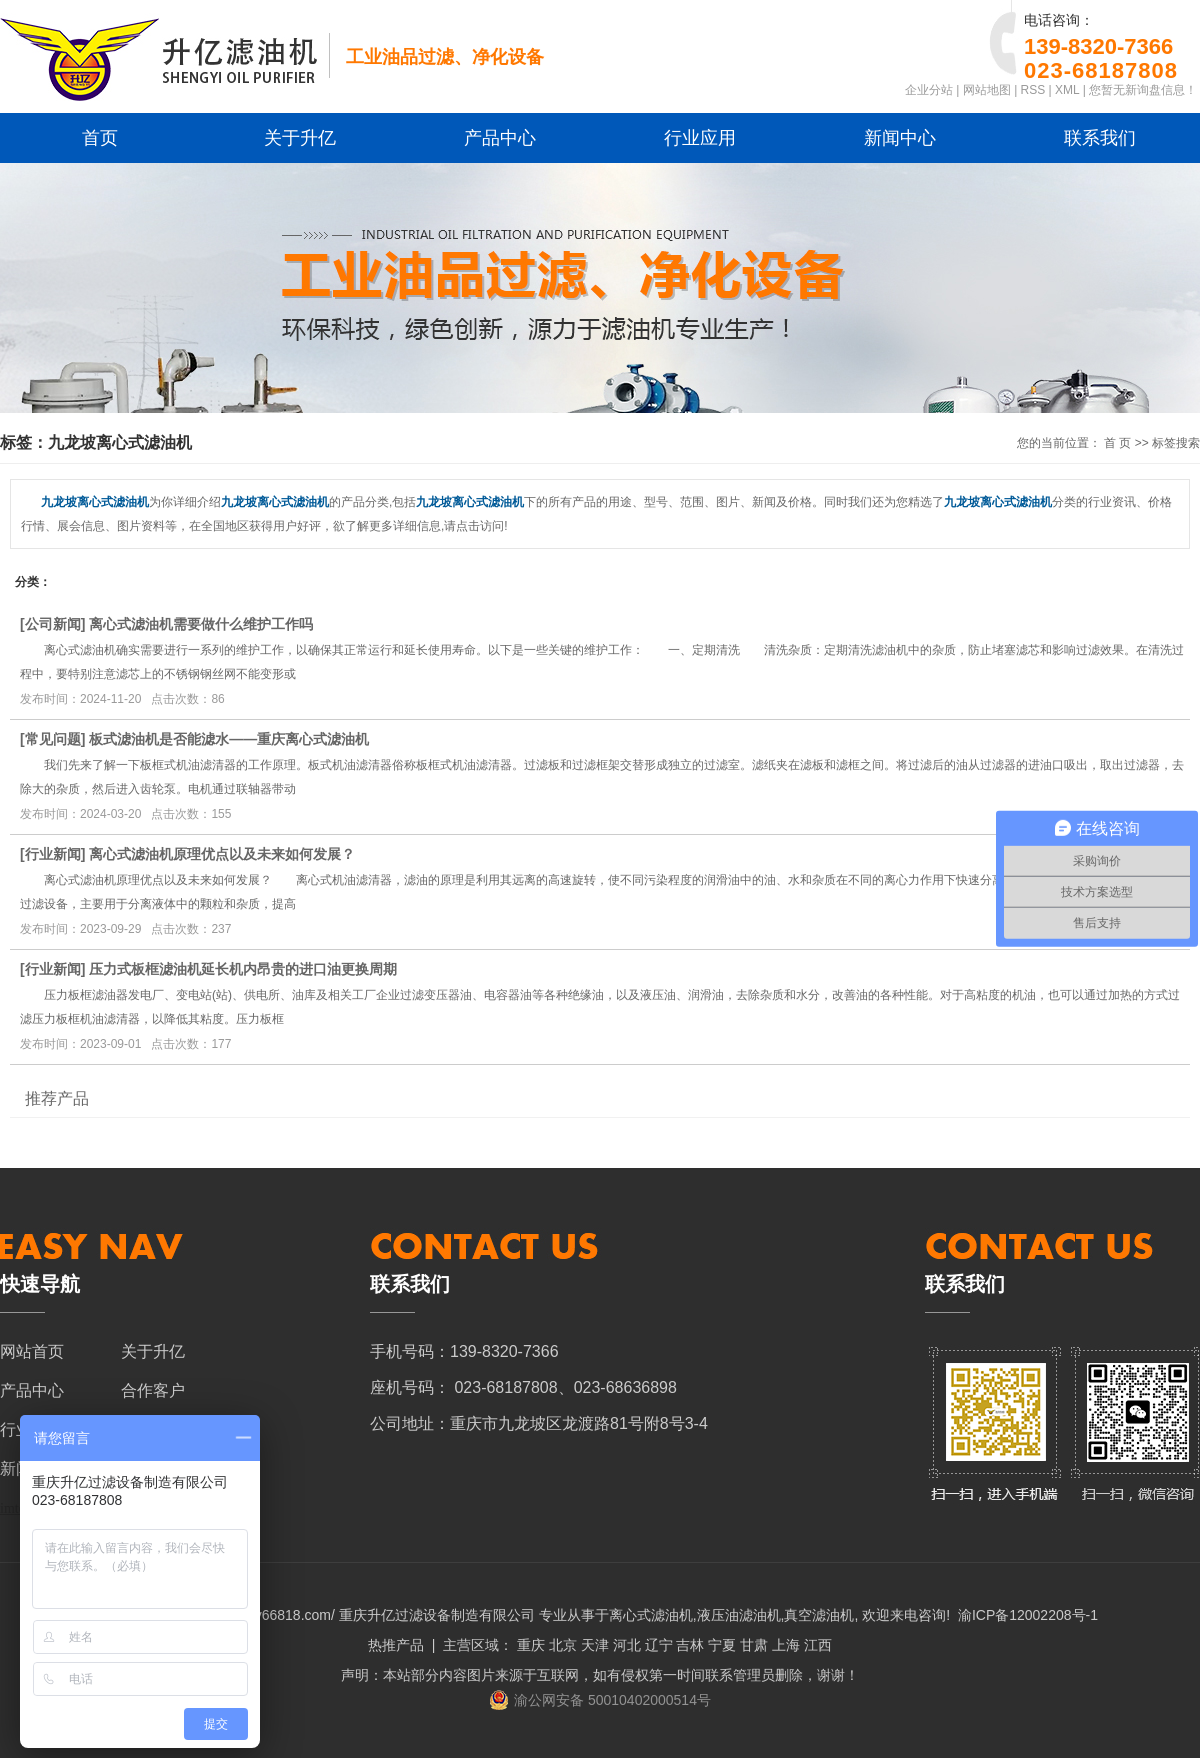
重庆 (531, 1645)
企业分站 (929, 90)
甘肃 (754, 1645)
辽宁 (659, 1645)
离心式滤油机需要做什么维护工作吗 (201, 624)
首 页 (1117, 443)
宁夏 (722, 1645)
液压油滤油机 (739, 1615)
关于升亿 (300, 138)
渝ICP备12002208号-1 (1028, 1615)
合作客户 (153, 1390)
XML (1067, 90)
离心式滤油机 (651, 1615)
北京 (563, 1645)
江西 (818, 1645)
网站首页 (32, 1351)
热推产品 (396, 1645)
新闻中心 (900, 138)
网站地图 (987, 90)
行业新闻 (53, 854)
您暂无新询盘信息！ (1143, 90)
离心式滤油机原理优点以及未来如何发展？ (222, 854)
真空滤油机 (819, 1615)
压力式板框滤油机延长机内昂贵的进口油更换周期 (243, 969)
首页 (100, 138)
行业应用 (700, 138)
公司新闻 (53, 624)
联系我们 (1100, 138)
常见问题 (53, 739)
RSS (1033, 90)
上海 (786, 1645)
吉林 (690, 1645)
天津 (595, 1645)
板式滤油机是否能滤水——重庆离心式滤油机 (229, 739)
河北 (627, 1645)
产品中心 (500, 138)
